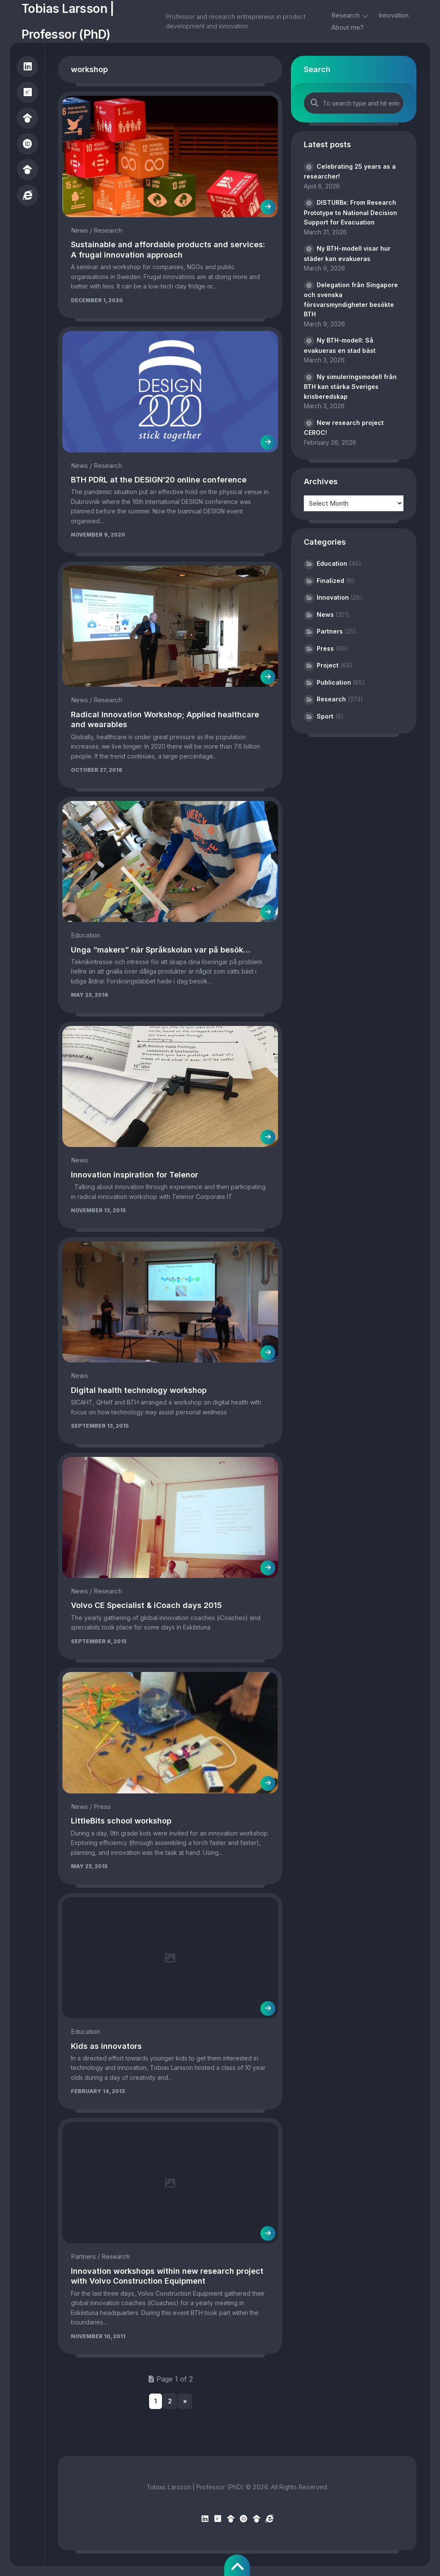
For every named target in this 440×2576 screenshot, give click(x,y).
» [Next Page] (185, 2401)
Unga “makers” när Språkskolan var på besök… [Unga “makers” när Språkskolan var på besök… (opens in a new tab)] (161, 949)
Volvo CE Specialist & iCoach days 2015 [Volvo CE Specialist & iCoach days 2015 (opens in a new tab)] (146, 1605)
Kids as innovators (106, 2046)
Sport (325, 716)
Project (328, 665)
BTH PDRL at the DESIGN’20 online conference (159, 479)
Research (345, 15)
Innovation (394, 15)
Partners (83, 2256)
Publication (334, 682)
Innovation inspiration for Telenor (134, 1174)
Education (85, 935)
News (79, 230)
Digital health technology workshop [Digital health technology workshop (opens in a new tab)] (139, 1390)
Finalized (330, 580)
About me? (347, 27)
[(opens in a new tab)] (170, 861)
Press (102, 1806)
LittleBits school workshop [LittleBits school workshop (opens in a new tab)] (121, 1820)
